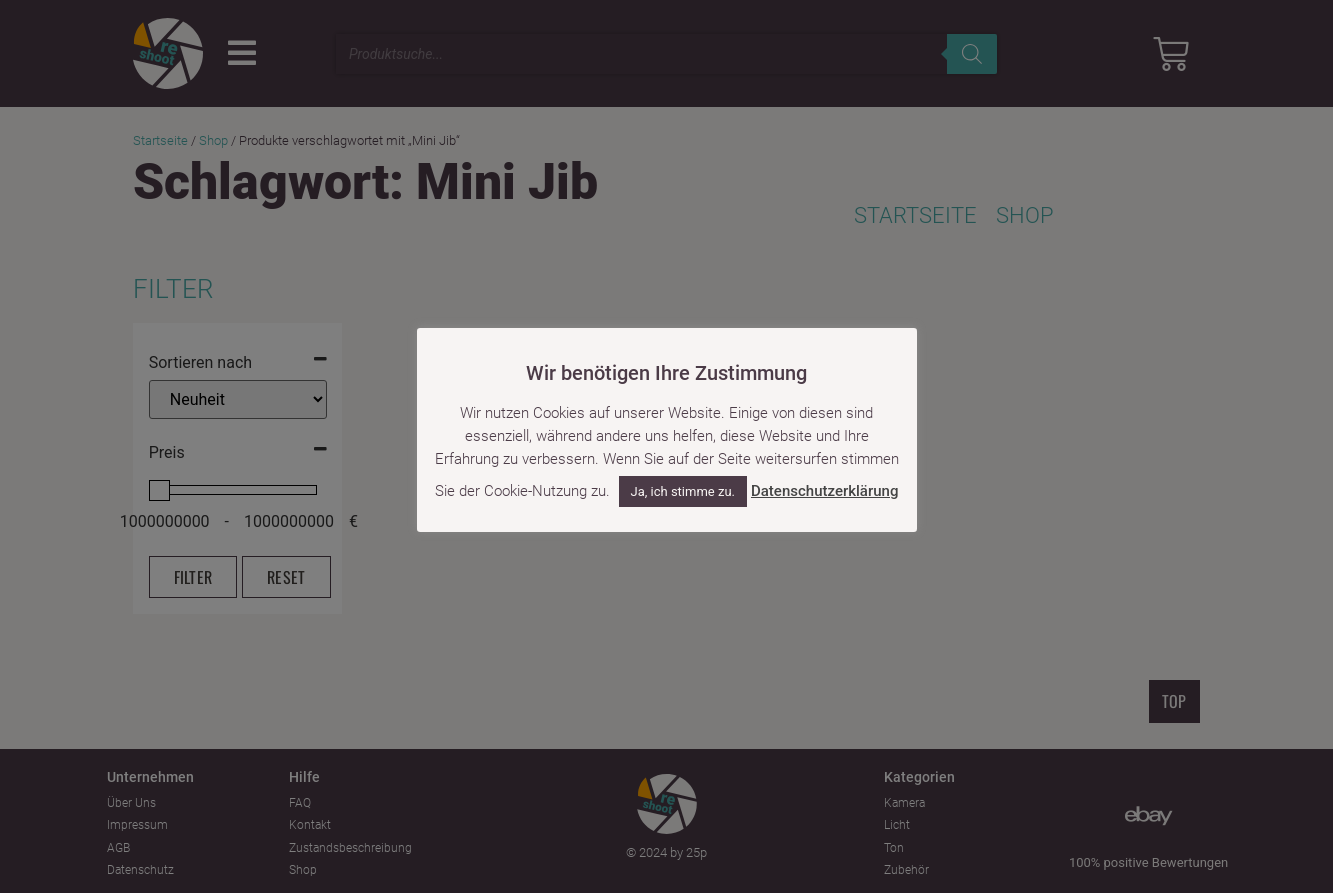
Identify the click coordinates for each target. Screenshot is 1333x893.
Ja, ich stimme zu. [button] (683, 491)
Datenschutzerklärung (824, 491)
